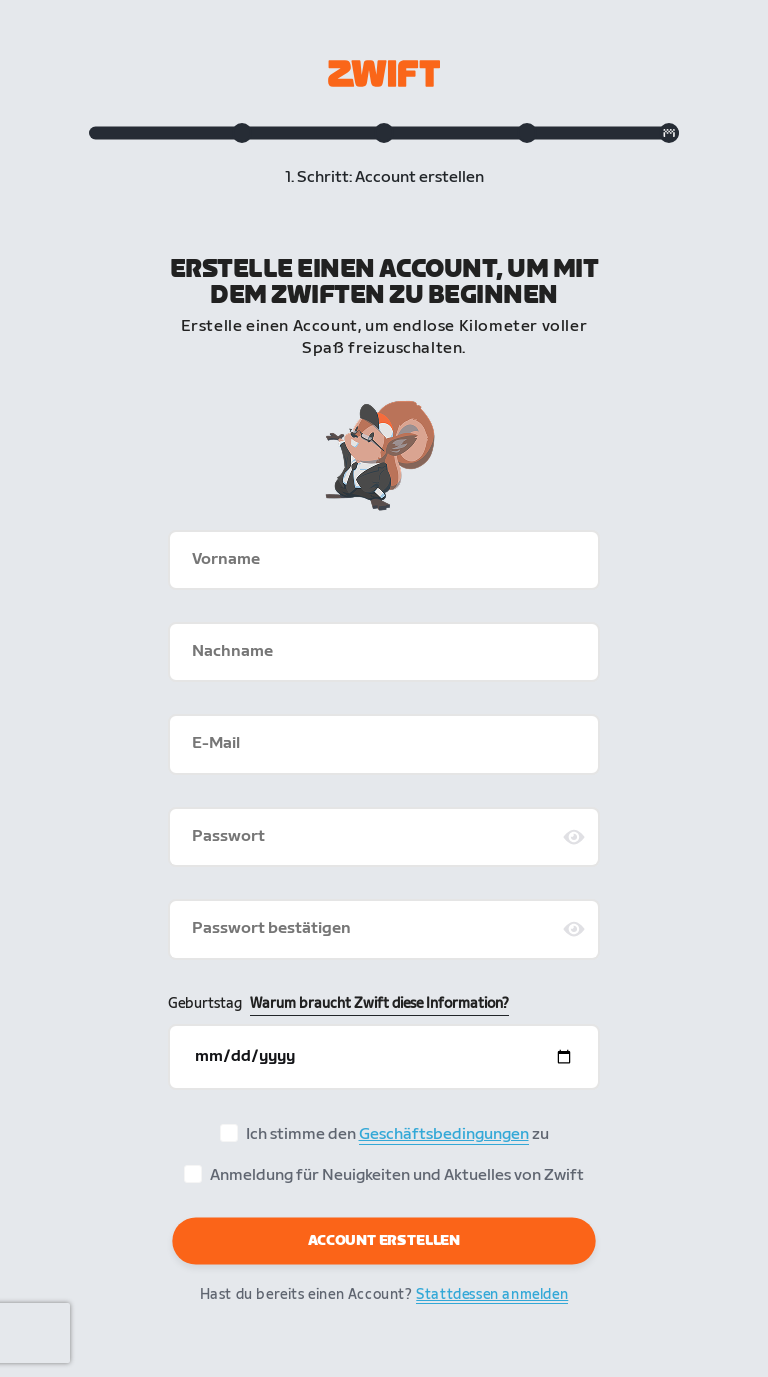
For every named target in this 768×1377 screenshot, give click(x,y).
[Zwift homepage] (384, 73)
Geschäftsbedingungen (444, 1134)
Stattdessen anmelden (492, 1294)
